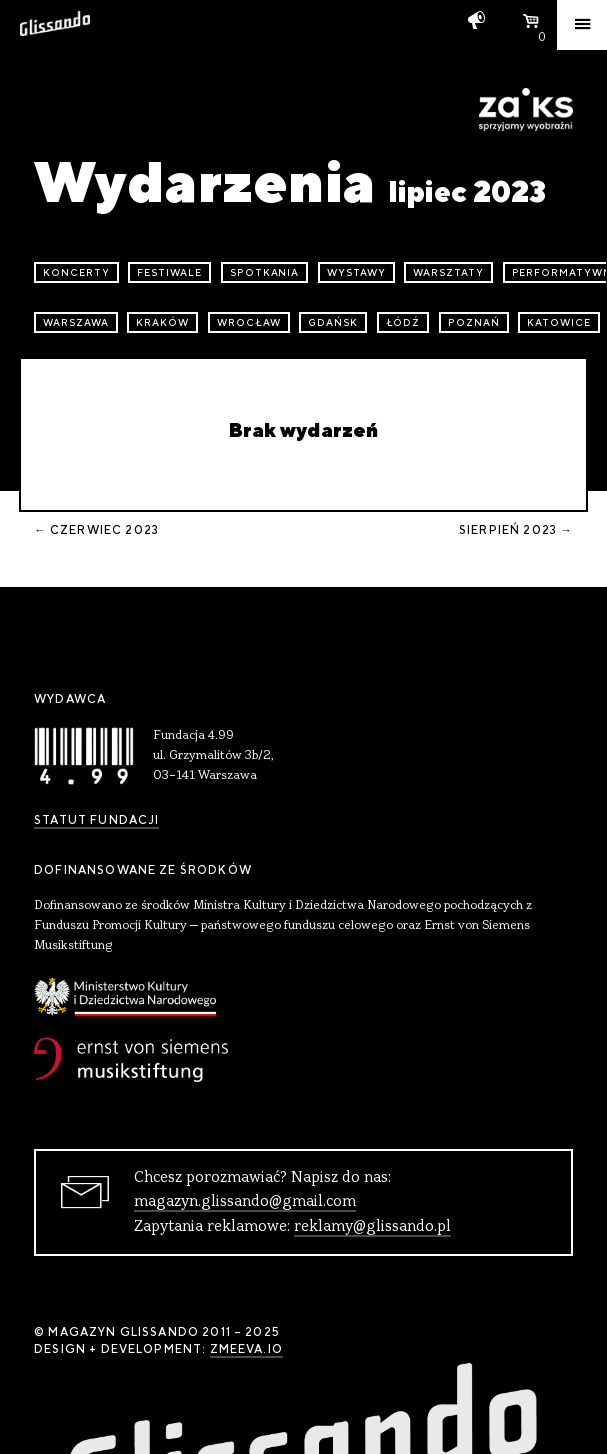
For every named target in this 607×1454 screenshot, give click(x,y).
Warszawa (76, 322)
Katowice (559, 322)
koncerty (76, 272)
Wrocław (249, 322)
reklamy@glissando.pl (372, 1227)
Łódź (403, 322)
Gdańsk (333, 322)
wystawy (356, 272)
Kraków (162, 322)
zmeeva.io (246, 1349)
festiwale (169, 272)
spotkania (265, 272)
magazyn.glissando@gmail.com (245, 1202)
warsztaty (448, 272)
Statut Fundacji (96, 820)
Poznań (474, 322)
